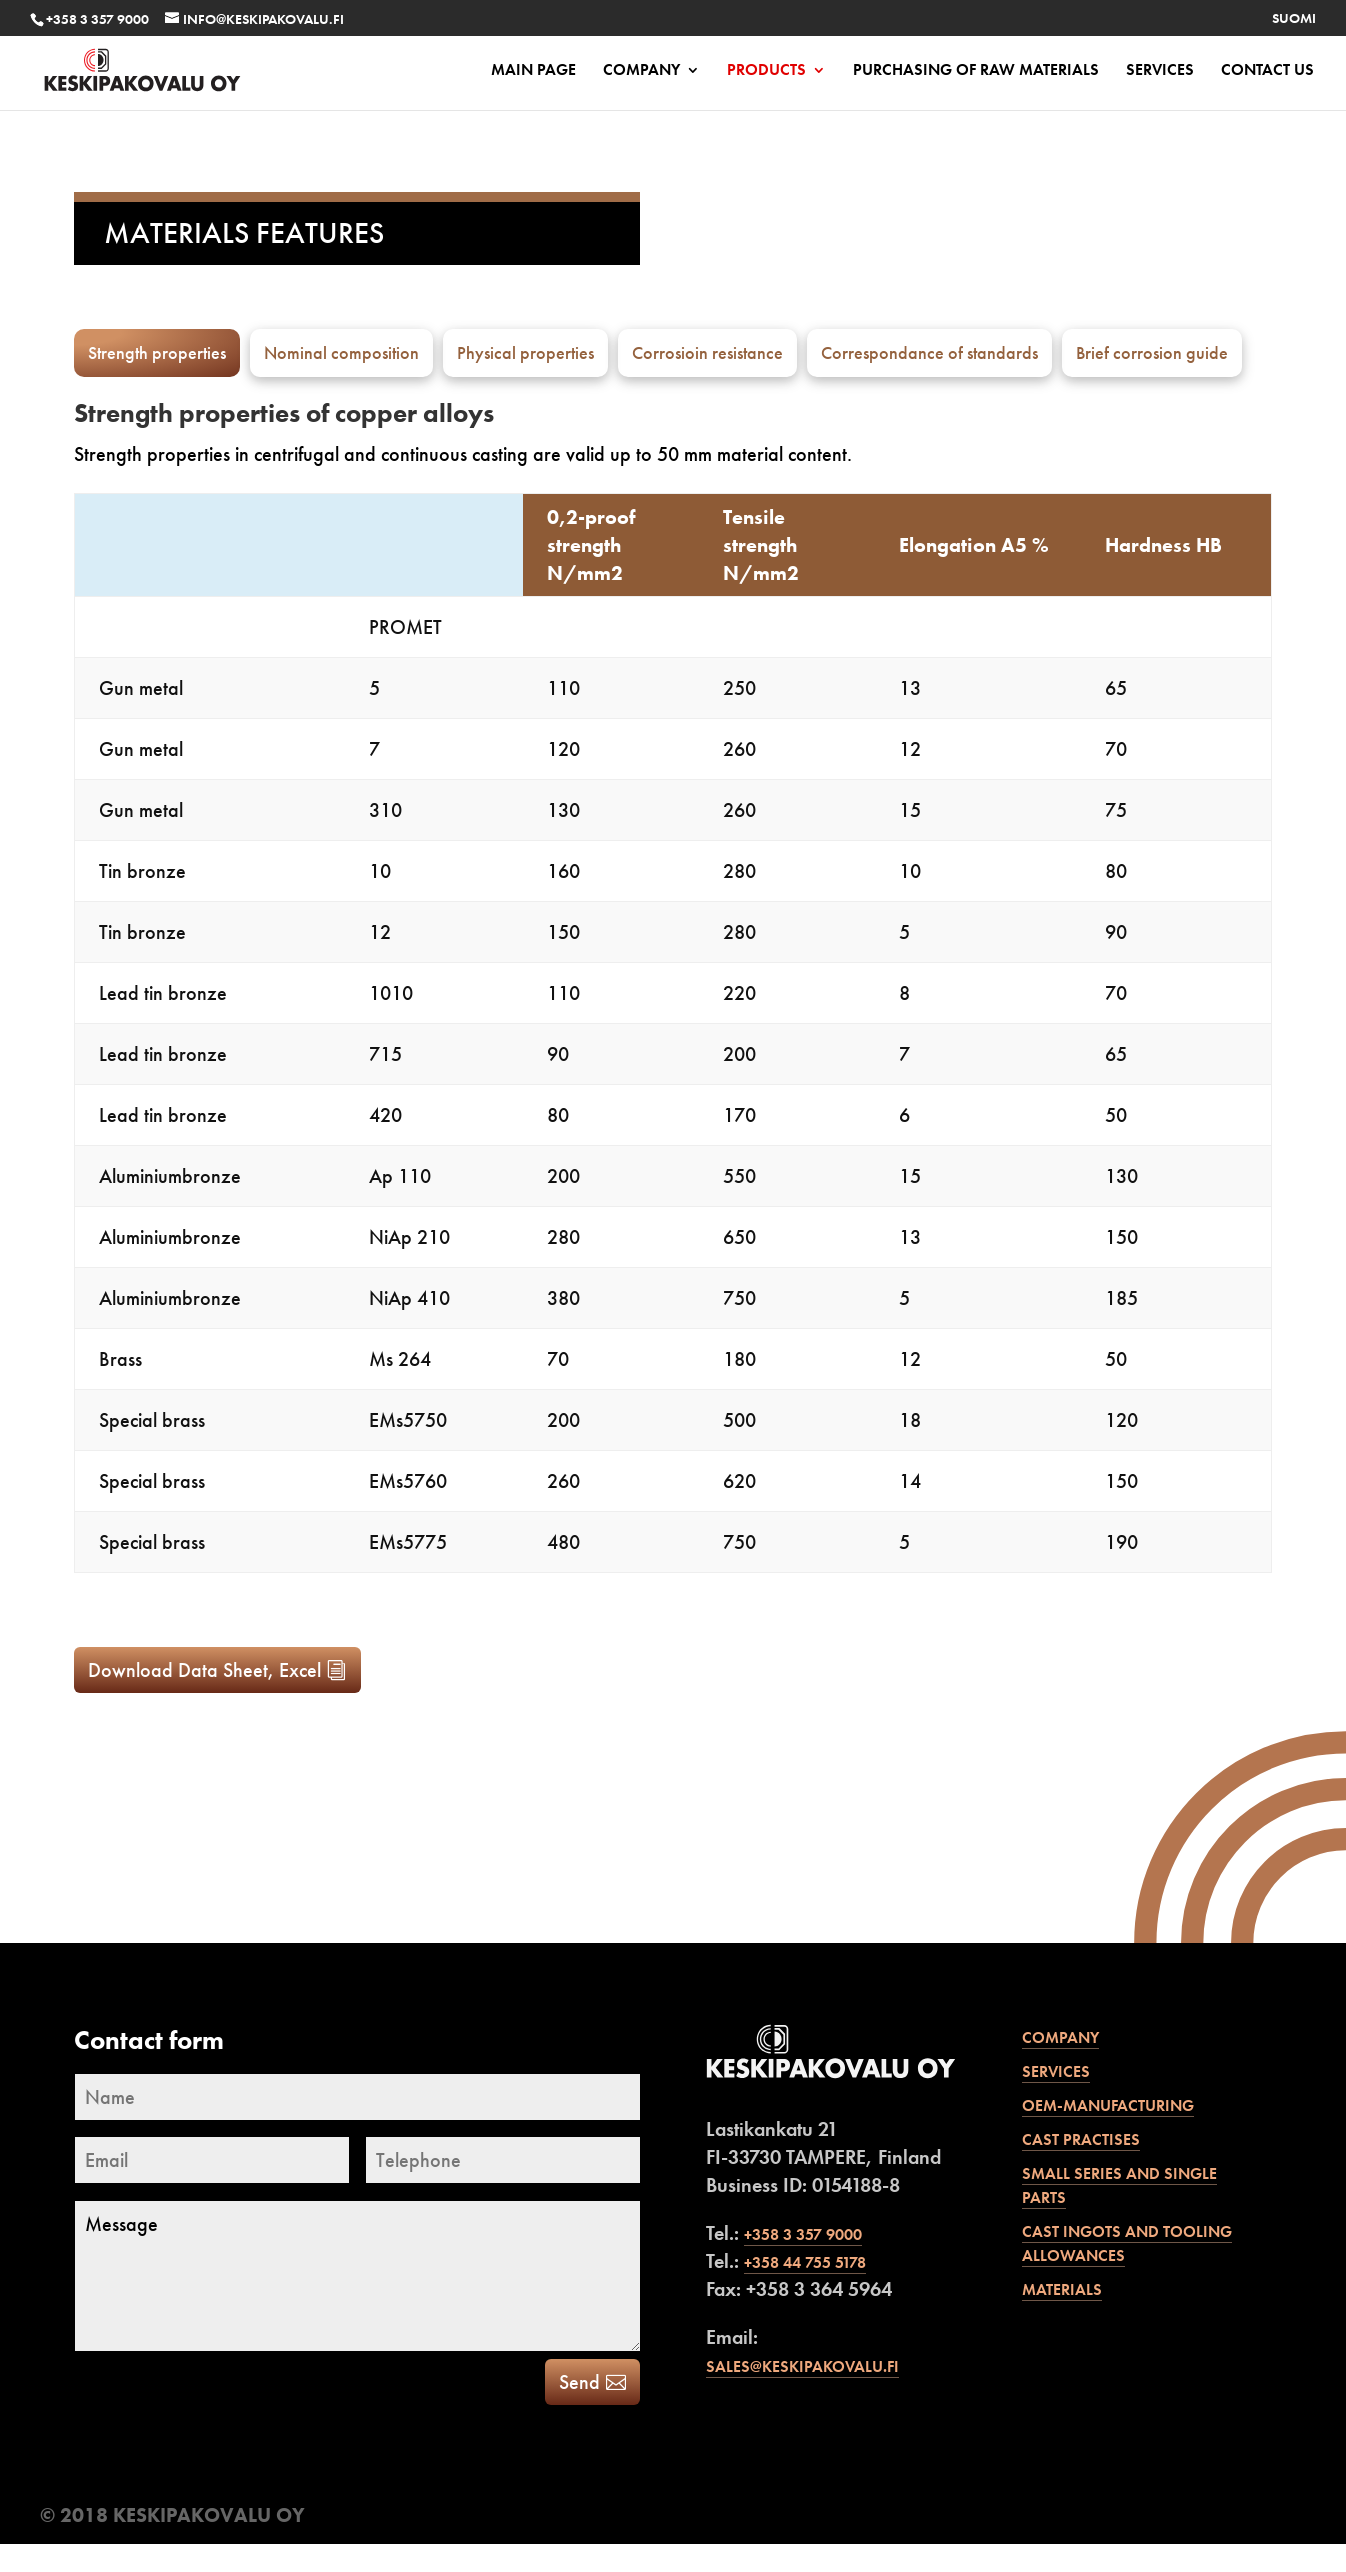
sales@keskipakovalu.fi (802, 2394)
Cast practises (1081, 2167)
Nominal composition (341, 352)
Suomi (1294, 19)
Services (1160, 71)
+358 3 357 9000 (97, 19)
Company (641, 71)
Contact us (1267, 71)
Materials (1062, 2317)
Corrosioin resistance (707, 352)
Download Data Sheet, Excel (204, 1698)
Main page (533, 71)
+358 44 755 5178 (805, 2290)
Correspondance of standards (929, 352)
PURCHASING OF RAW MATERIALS (976, 71)
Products (766, 71)
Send (579, 2410)
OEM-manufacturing (1108, 2133)
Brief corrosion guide (1152, 352)
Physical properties (525, 352)
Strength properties (157, 352)
